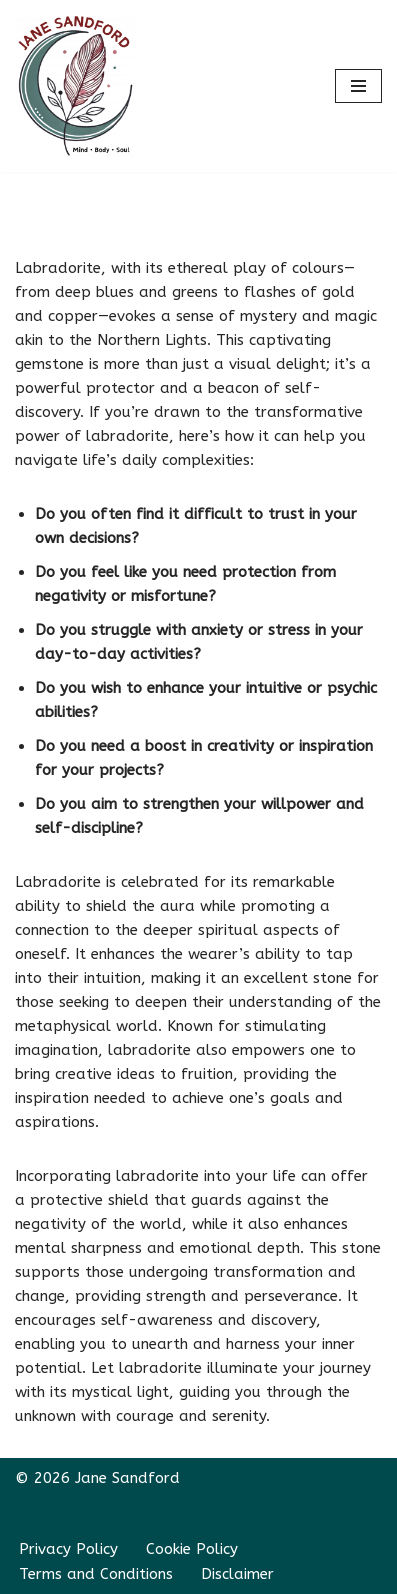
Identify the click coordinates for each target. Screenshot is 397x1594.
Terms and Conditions (96, 1574)
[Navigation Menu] (358, 86)
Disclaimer (237, 1574)
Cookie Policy (192, 1549)
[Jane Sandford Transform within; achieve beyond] (75, 86)
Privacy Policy (68, 1549)
